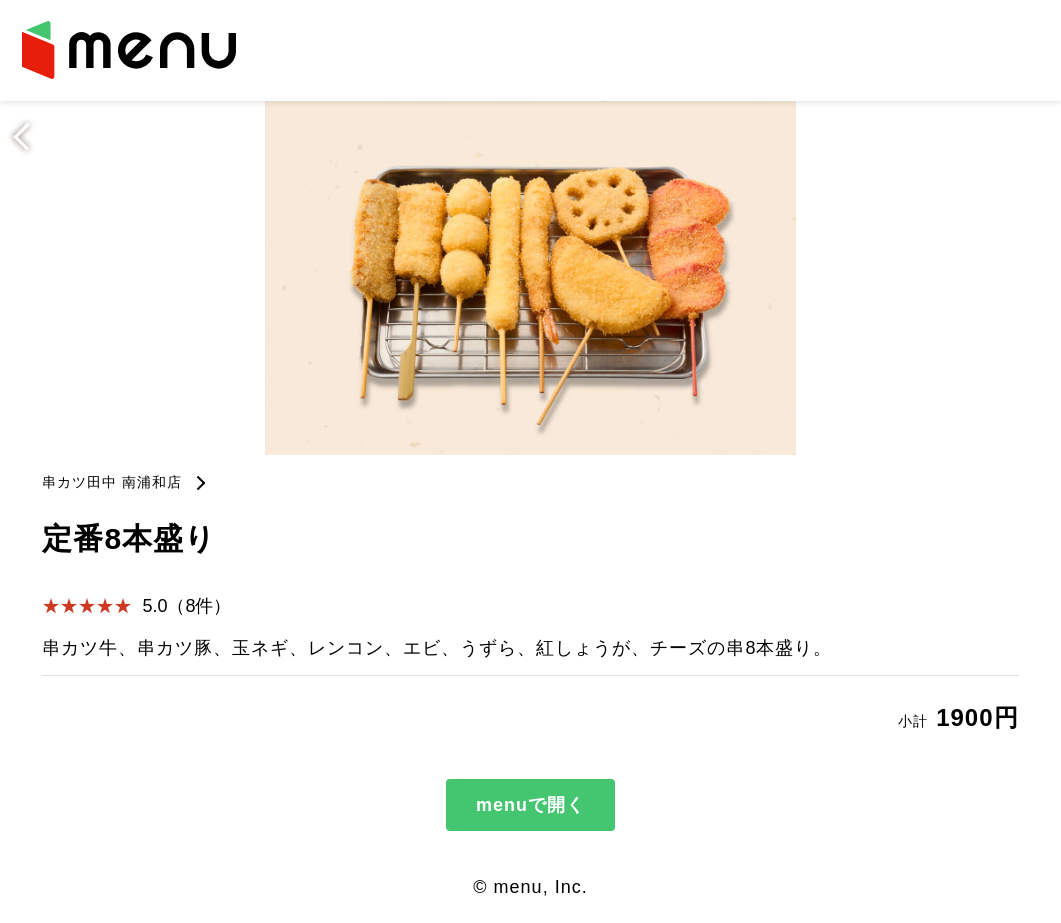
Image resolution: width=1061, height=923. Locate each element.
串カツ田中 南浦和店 (112, 482)
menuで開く (530, 805)
